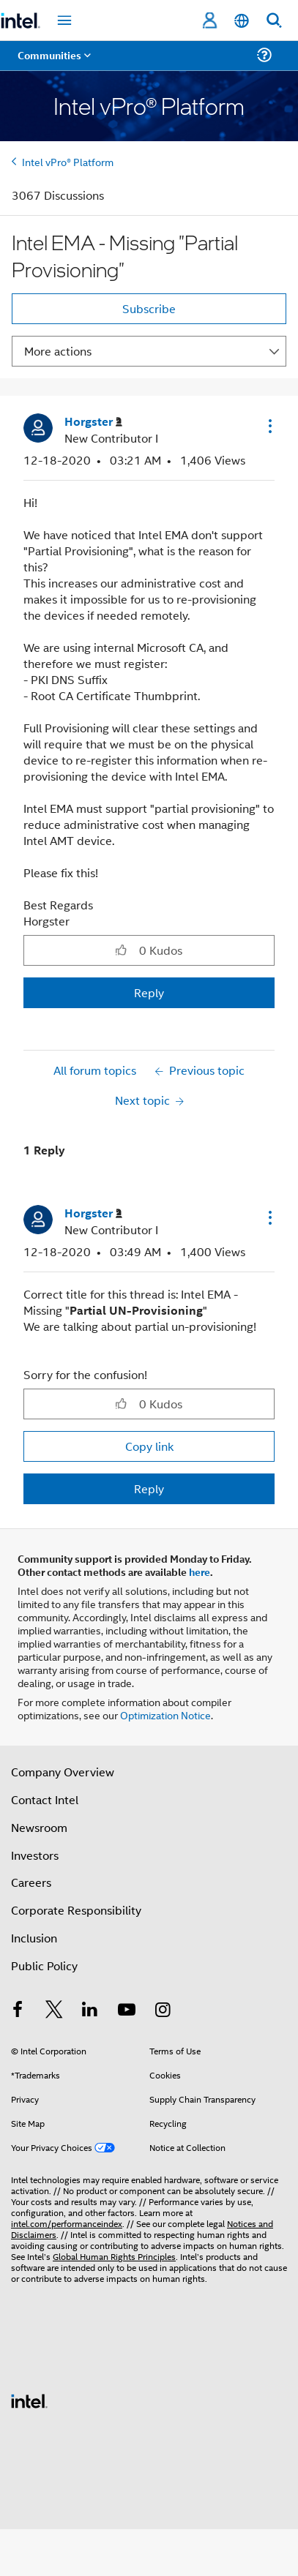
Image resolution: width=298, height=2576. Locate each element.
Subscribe (149, 308)
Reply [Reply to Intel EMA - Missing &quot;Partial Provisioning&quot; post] (149, 992)
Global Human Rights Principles (114, 2256)
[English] (242, 21)
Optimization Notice (165, 1714)
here (199, 1571)
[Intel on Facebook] (17, 2010)
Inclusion (34, 1937)
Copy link (149, 1446)
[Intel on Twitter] (54, 2010)
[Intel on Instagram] (162, 2010)
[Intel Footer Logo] (29, 2399)
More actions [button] (58, 350)
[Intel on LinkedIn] (90, 2010)
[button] (268, 425)
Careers (31, 1882)
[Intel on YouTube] (126, 2010)
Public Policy (44, 1965)
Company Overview (62, 1771)
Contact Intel (44, 1799)
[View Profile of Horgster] (93, 421)
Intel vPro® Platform (67, 161)
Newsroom (39, 1827)
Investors (35, 1855)
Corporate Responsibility (76, 1909)
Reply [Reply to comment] (149, 1488)
